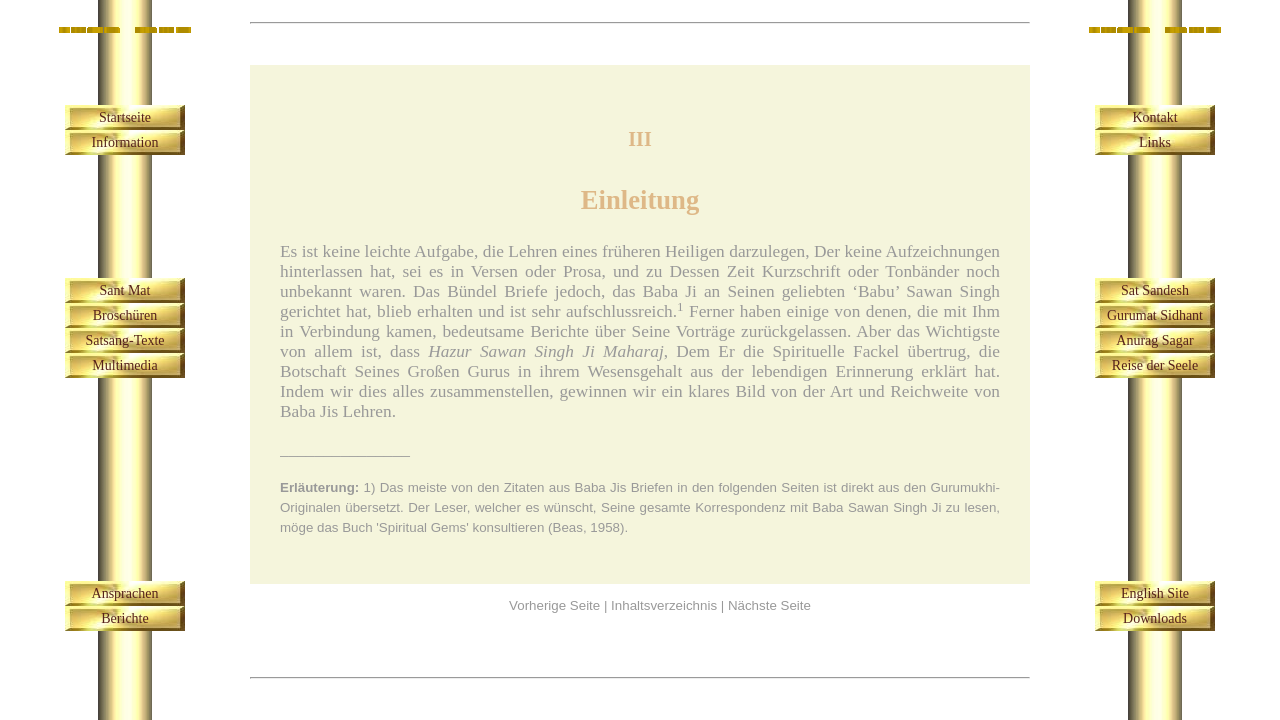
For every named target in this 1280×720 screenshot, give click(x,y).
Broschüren (125, 315)
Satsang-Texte (124, 340)
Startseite (125, 117)
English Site (1155, 593)
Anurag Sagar (1154, 340)
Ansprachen (125, 593)
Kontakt (1154, 117)
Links (1155, 142)
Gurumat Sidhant (1155, 315)
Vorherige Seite (554, 605)
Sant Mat (125, 290)
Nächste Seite (769, 605)
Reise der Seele (1155, 365)
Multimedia (124, 365)
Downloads (1155, 618)
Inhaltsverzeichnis (664, 605)
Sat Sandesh (1155, 290)
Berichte (124, 618)
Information (125, 142)
